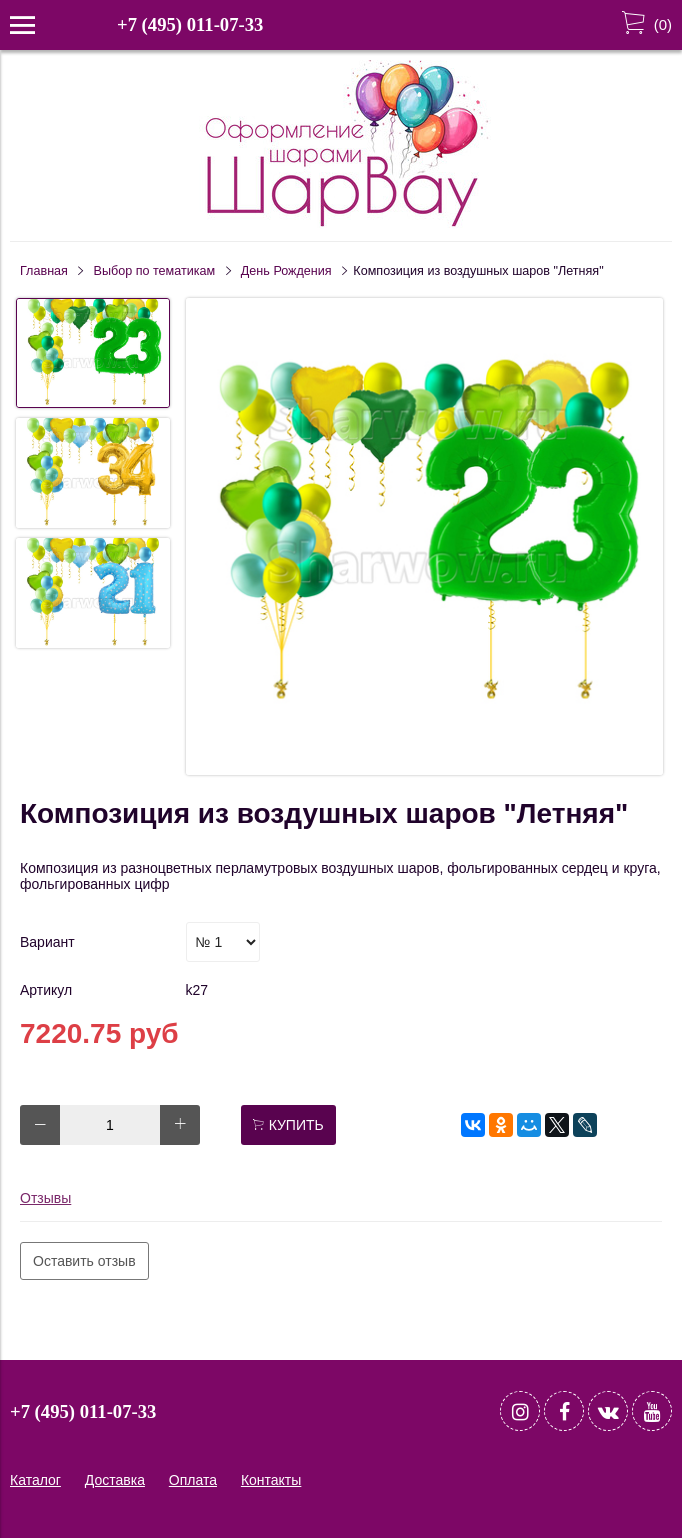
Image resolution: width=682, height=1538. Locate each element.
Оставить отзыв (84, 1261)
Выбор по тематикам (155, 271)
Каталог (35, 1480)
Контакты (271, 1480)
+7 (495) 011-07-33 (190, 24)
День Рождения (286, 271)
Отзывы (45, 1198)
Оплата (193, 1480)
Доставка (115, 1480)
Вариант (47, 942)
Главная (44, 271)
